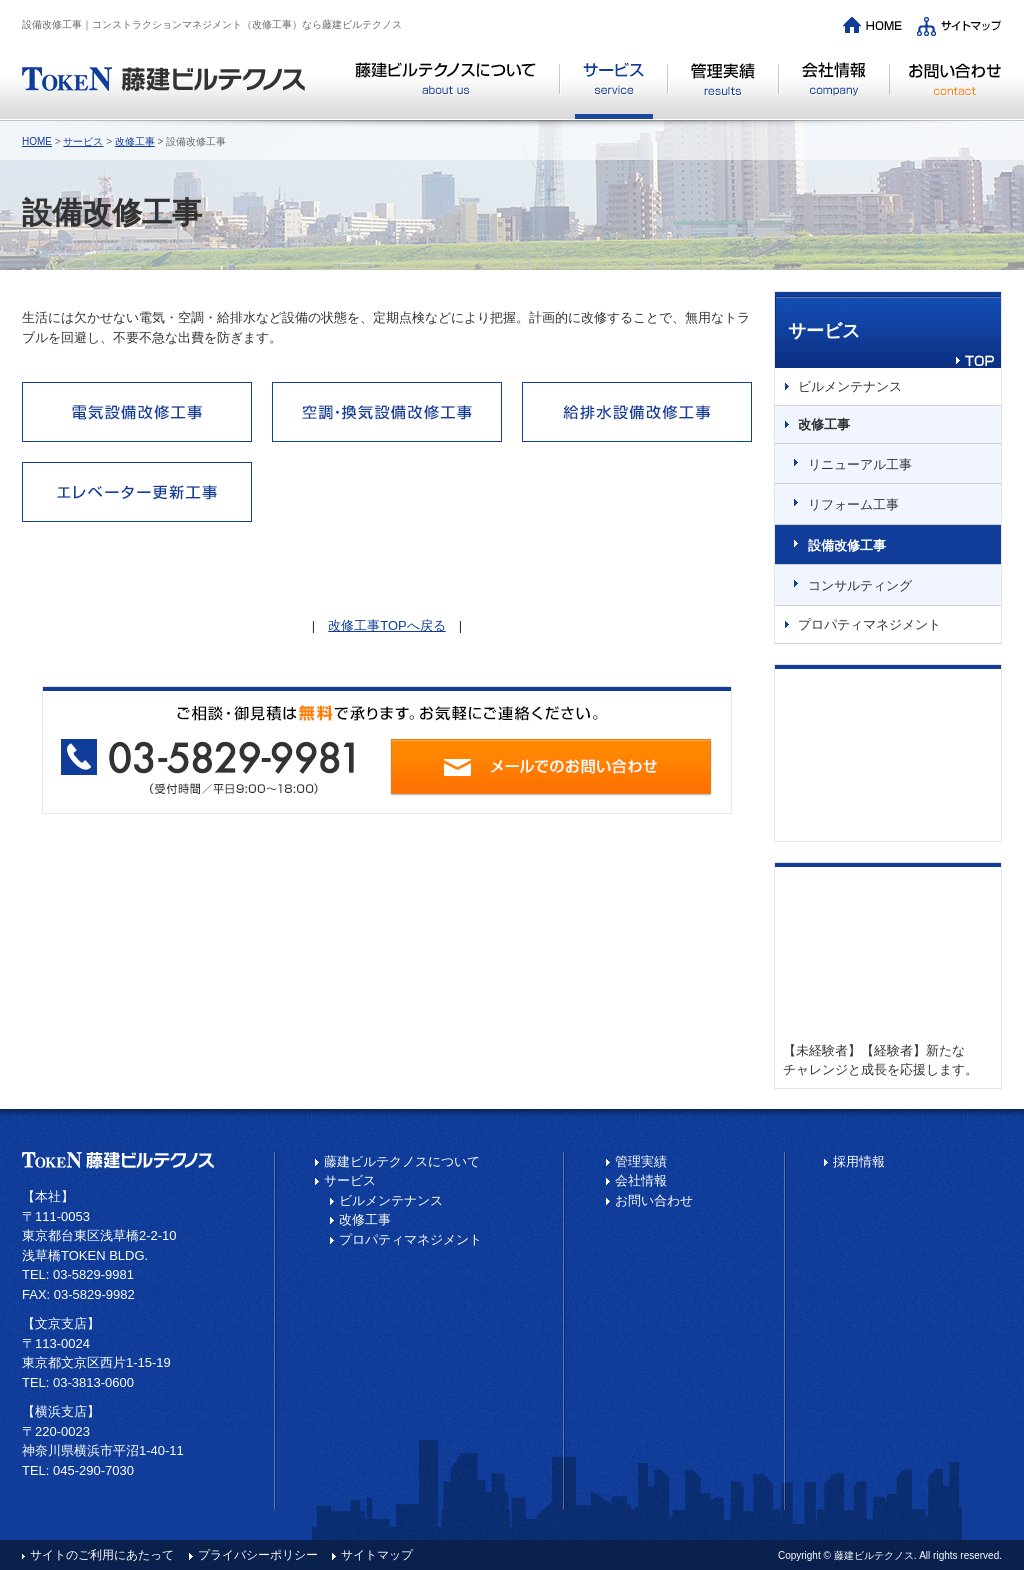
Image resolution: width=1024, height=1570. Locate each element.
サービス (614, 90)
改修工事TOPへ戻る (387, 625)
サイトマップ (377, 1555)
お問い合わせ (946, 90)
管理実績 (723, 90)
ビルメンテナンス (850, 386)
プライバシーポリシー (258, 1555)
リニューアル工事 (860, 464)
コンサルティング (860, 585)
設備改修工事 (847, 545)
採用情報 (859, 1161)
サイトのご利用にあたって (102, 1555)
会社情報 (834, 90)
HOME (37, 141)
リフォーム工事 (853, 504)
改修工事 (135, 141)
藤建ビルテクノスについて (454, 90)
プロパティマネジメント (869, 624)
